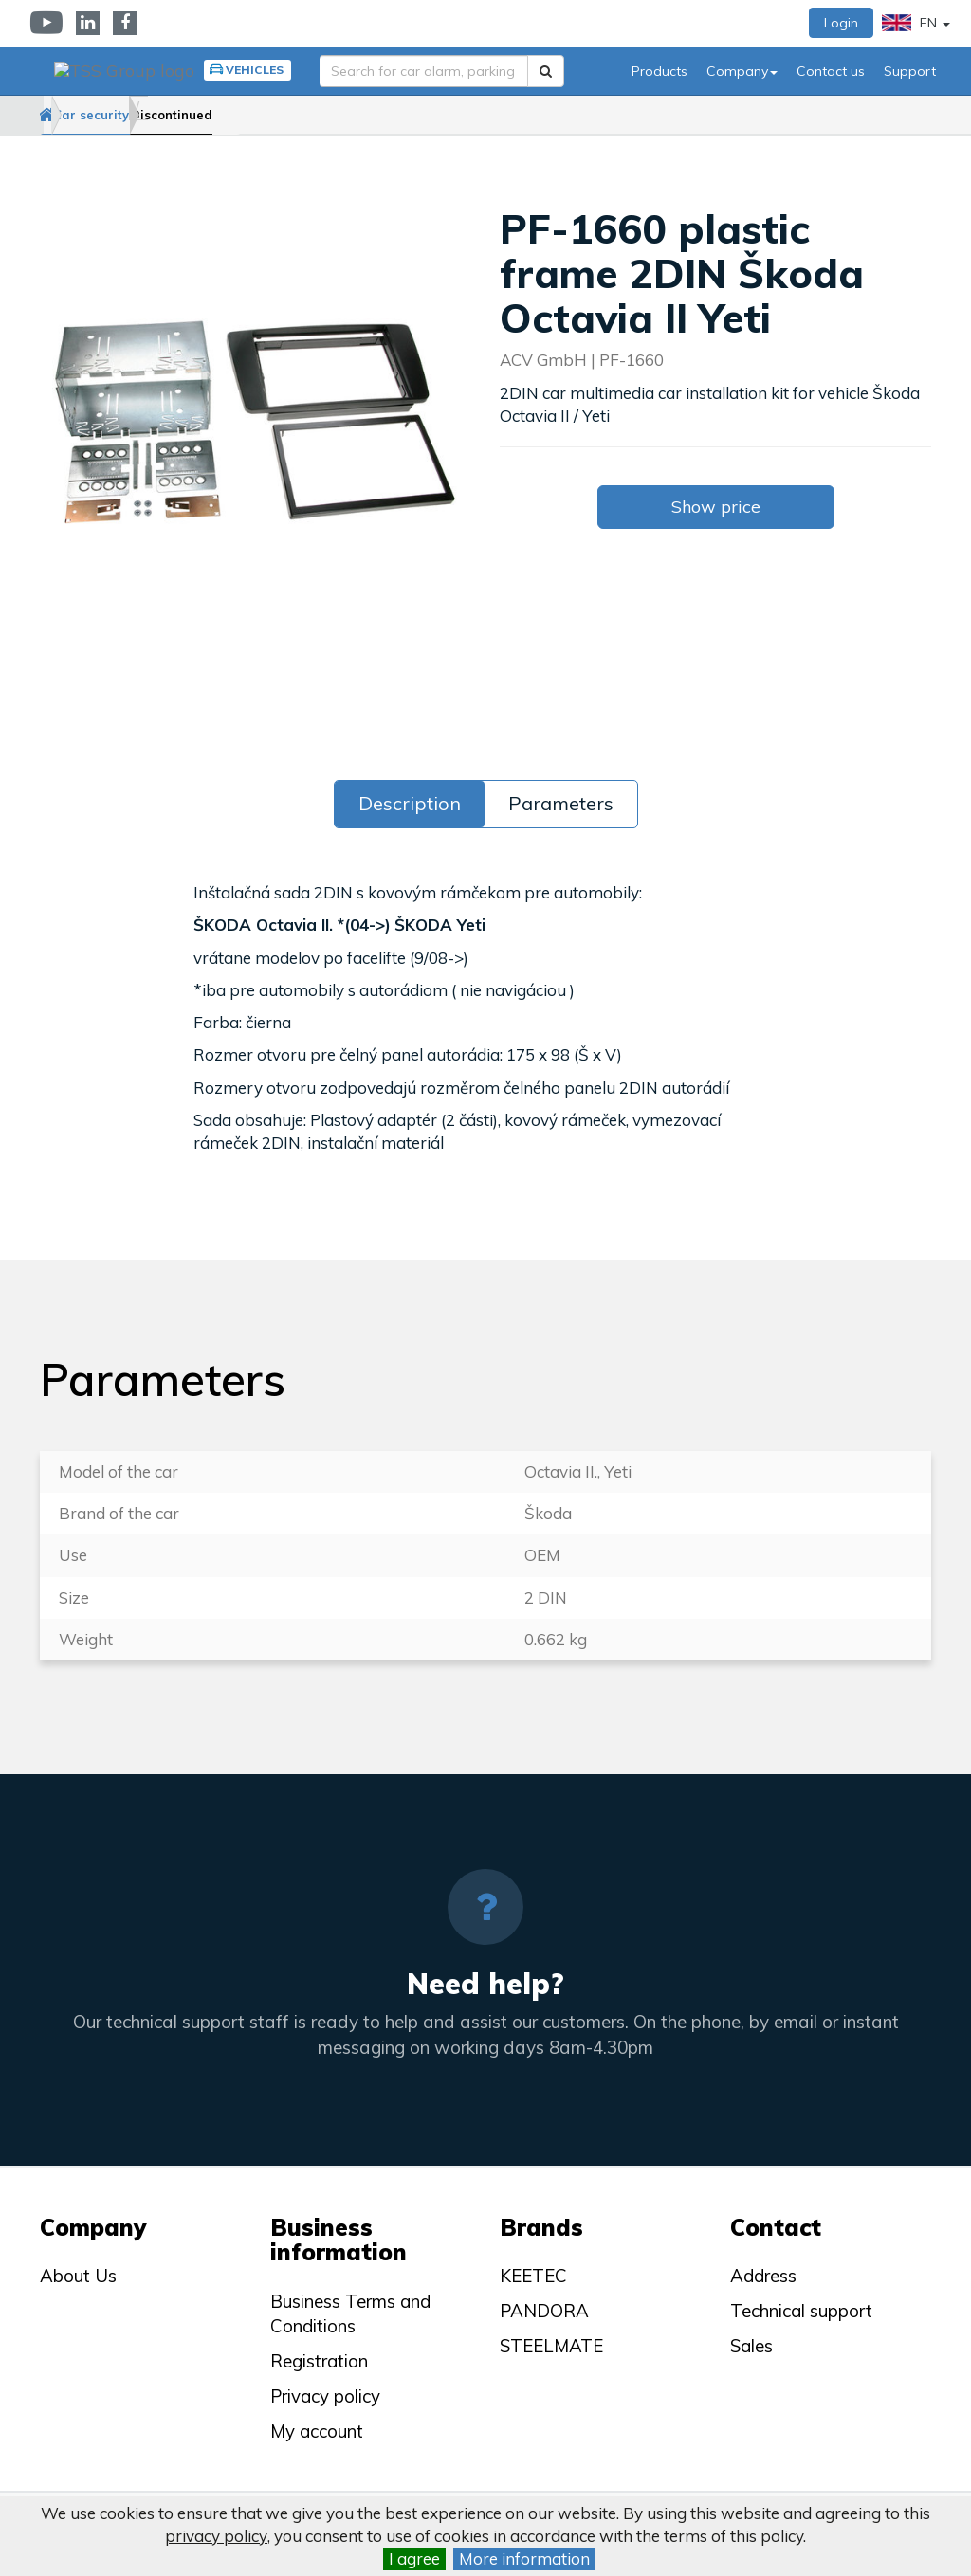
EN (916, 22)
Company (742, 71)
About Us (78, 2275)
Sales (751, 2345)
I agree (414, 2558)
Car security (151, 114)
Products (659, 71)
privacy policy (216, 2536)
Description (409, 803)
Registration (319, 2360)
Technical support (801, 2310)
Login (841, 22)
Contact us (831, 71)
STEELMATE (551, 2345)
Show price (715, 506)
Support (910, 71)
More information (524, 2558)
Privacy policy (325, 2396)
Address (763, 2275)
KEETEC (533, 2275)
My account (316, 2431)
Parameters (561, 803)
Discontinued (267, 114)
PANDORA (544, 2310)
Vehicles (244, 70)
